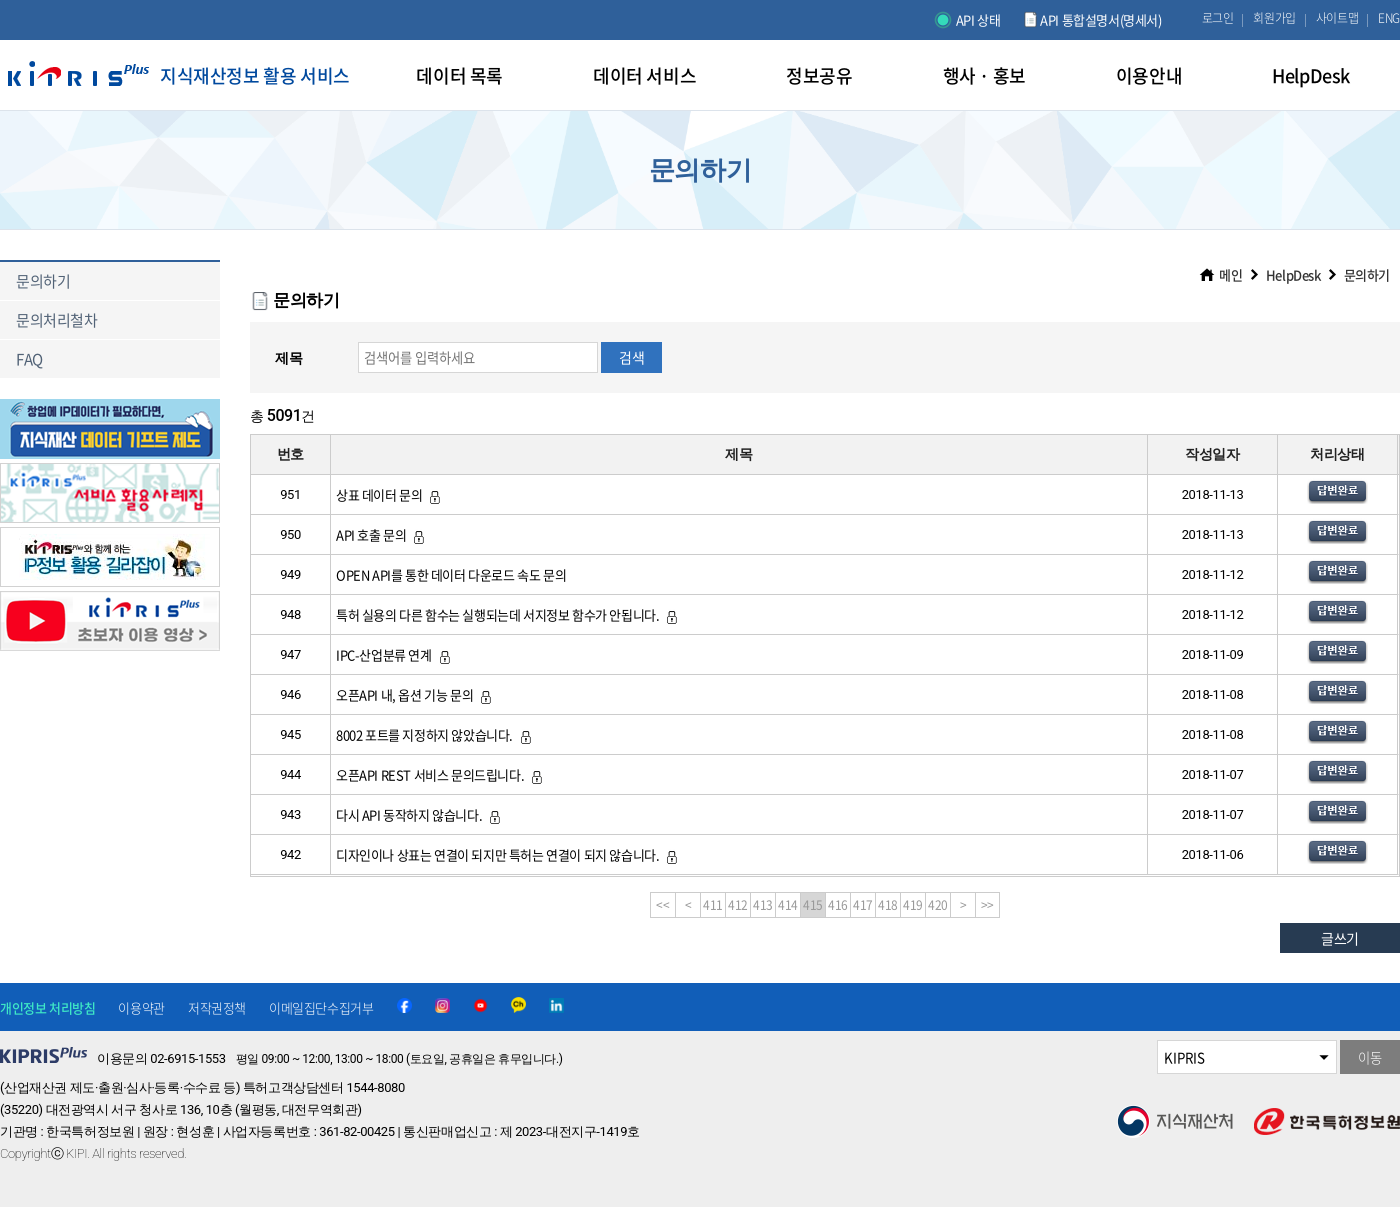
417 (863, 905)
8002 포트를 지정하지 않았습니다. (435, 734)
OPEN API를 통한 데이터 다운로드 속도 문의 (451, 574)
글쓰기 (1340, 938)
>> (987, 905)
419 (913, 905)
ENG (1389, 18)
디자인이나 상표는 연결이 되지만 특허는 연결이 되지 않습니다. (508, 854)
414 (788, 905)
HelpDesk (1293, 274)
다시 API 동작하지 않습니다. (419, 814)
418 (888, 905)
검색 (631, 357)
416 (838, 905)
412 (738, 905)
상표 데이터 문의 (389, 494)
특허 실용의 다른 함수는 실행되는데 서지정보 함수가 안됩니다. (508, 614)
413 (763, 905)
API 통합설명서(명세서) (1100, 19)
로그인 (1218, 18)
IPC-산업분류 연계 (394, 654)
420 (938, 905)
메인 (1230, 274)
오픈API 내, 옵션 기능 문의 (415, 694)
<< (662, 905)
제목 (288, 358)
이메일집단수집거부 (321, 1007)
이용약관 (141, 1007)
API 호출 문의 (381, 534)
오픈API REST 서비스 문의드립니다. (440, 774)
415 (813, 905)
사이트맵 (1337, 18)
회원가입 (1274, 18)
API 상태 (978, 19)
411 (713, 905)
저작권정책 (217, 1007)
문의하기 (1367, 274)
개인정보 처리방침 (47, 1007)
